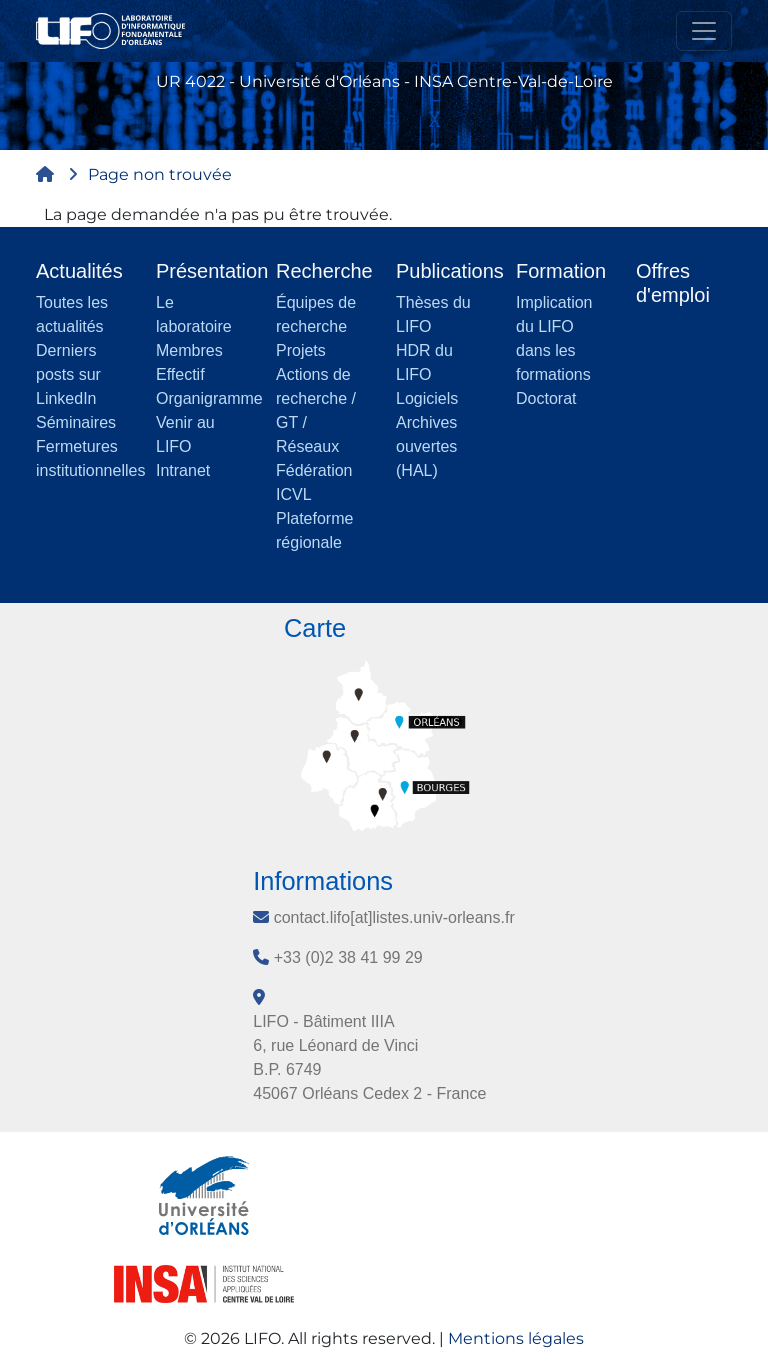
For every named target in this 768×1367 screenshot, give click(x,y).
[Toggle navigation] (704, 31)
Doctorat (546, 398)
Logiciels (427, 398)
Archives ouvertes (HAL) (426, 446)
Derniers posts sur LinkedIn (68, 374)
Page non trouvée (160, 174)
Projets (301, 350)
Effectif (180, 374)
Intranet (183, 470)
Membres (189, 350)
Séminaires (76, 422)
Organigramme (209, 398)
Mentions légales (516, 1338)
